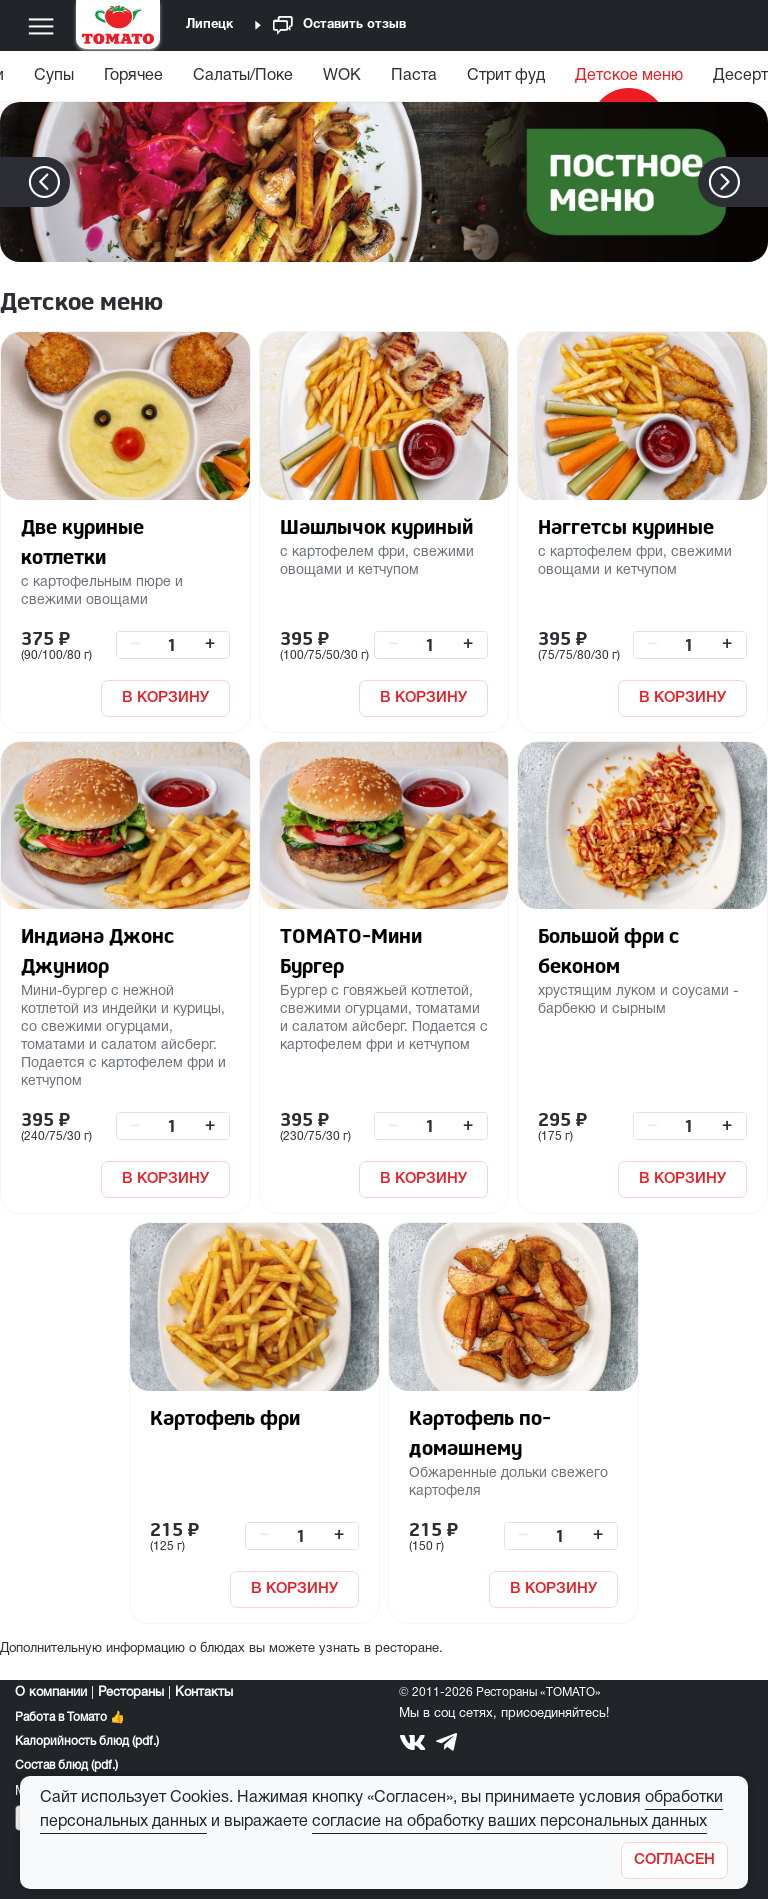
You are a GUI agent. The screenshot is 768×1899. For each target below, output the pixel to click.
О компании (51, 1693)
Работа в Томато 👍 (70, 1717)
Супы (54, 76)
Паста (414, 76)
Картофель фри (225, 1417)
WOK (342, 76)
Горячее (133, 76)
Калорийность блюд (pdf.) (87, 1741)
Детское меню (629, 76)
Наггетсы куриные (626, 526)
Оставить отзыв (339, 25)
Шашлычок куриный (376, 526)
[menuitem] (54, 80)
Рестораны (131, 1693)
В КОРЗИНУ (165, 698)
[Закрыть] (674, 1860)
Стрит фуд (506, 76)
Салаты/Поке (243, 76)
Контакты (204, 1693)
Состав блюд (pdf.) (66, 1765)
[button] (754, 182)
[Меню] (41, 26)
